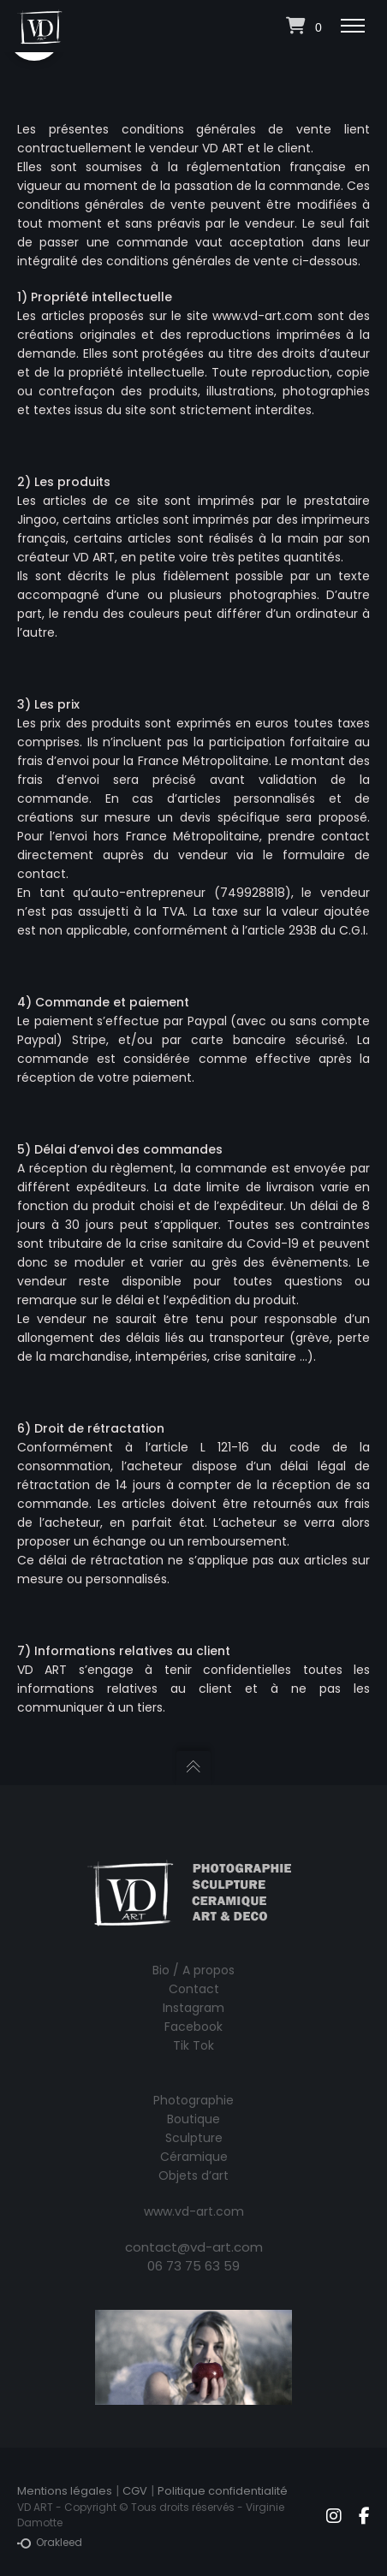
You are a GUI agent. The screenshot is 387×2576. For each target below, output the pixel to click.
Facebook (193, 2026)
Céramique (194, 2156)
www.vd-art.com (194, 2211)
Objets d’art (193, 2175)
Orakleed (49, 2542)
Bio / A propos (193, 1970)
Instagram (193, 2007)
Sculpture (194, 2137)
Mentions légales (64, 2491)
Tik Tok (193, 2045)
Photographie (193, 2100)
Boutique (193, 2119)
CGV (134, 2491)
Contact (194, 1988)
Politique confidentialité (223, 2491)
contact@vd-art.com (194, 2247)
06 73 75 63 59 (193, 2266)
